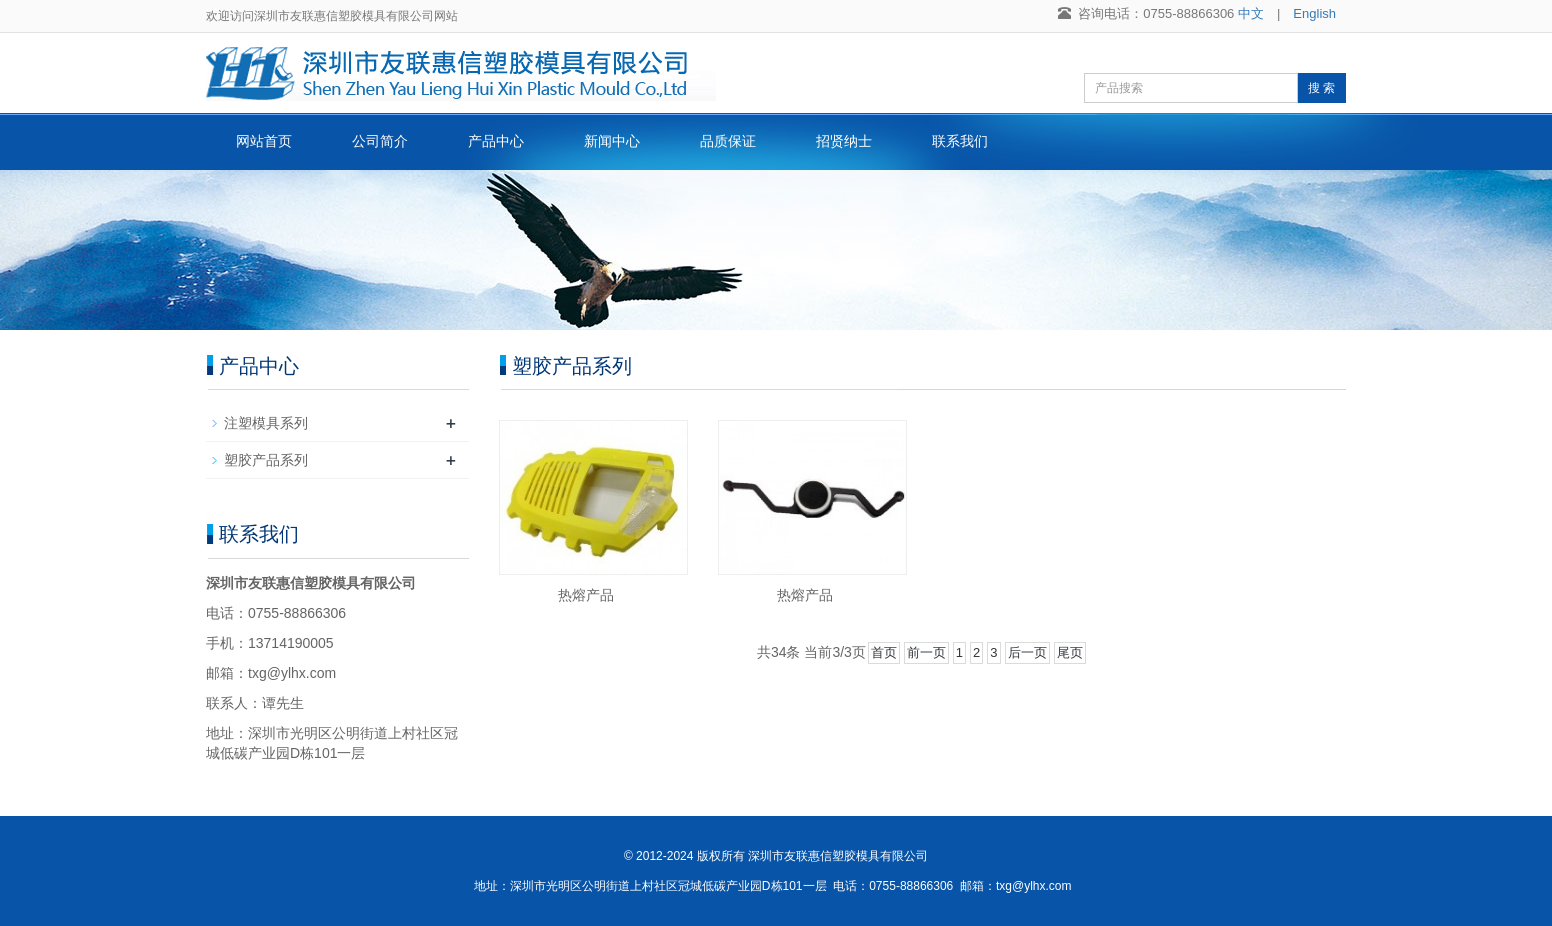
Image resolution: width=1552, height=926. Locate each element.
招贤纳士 (844, 141)
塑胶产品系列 (266, 460)
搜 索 (1321, 88)
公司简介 (380, 141)
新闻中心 (612, 141)
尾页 (1070, 652)
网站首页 (264, 141)
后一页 (1027, 652)
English (1314, 13)
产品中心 (496, 141)
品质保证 (728, 141)
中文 (1251, 13)
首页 (884, 652)
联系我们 (960, 141)
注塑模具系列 (266, 423)
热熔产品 (586, 595)
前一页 (926, 652)
